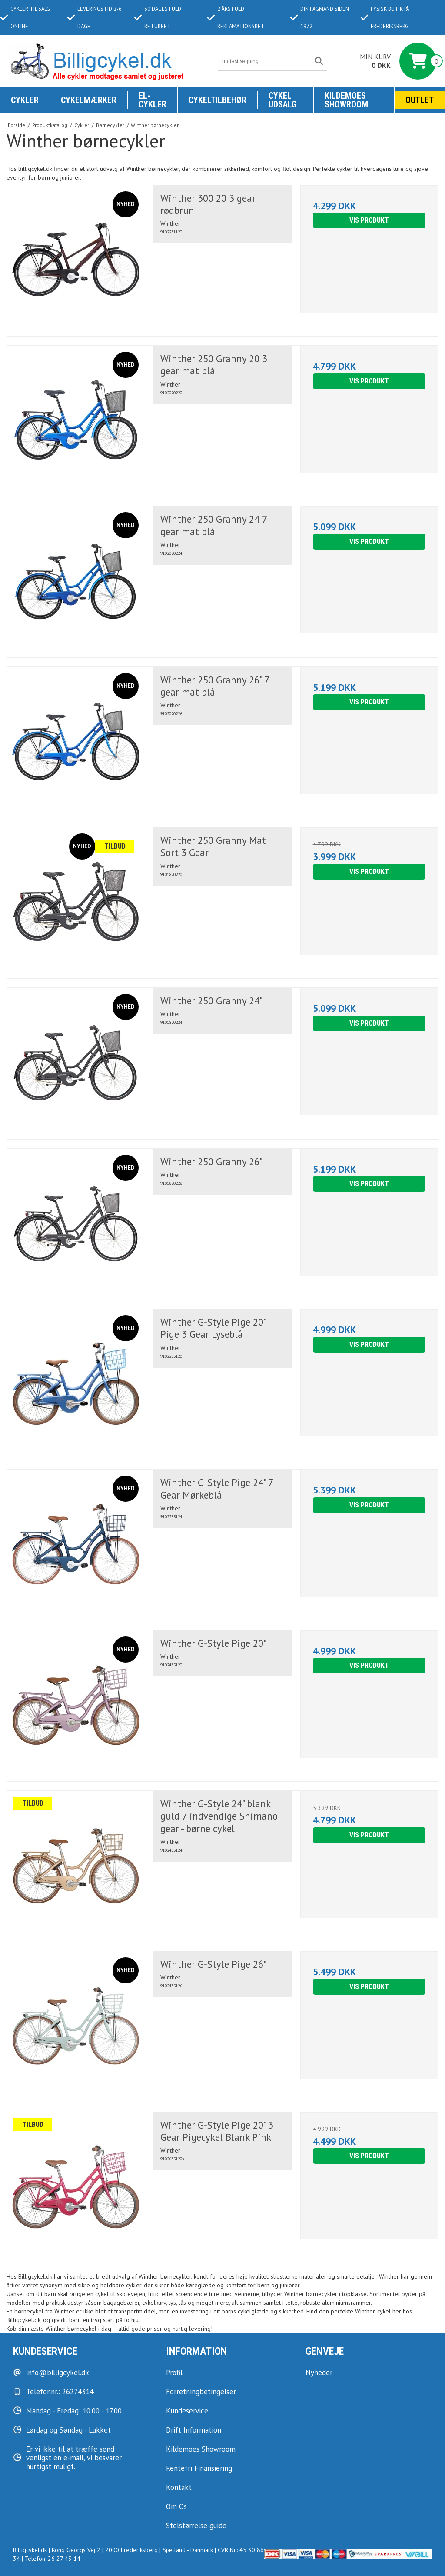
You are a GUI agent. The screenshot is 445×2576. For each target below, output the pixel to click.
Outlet (419, 100)
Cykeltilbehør (217, 100)
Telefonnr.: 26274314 (59, 2391)
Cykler (25, 100)
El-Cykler (152, 100)
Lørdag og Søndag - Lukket (68, 2430)
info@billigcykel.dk (57, 2372)
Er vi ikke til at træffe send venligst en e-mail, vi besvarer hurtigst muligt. (74, 2457)
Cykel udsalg (283, 100)
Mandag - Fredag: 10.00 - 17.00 (74, 2411)
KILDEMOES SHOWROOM (346, 100)
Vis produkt (369, 220)
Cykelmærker (88, 100)
